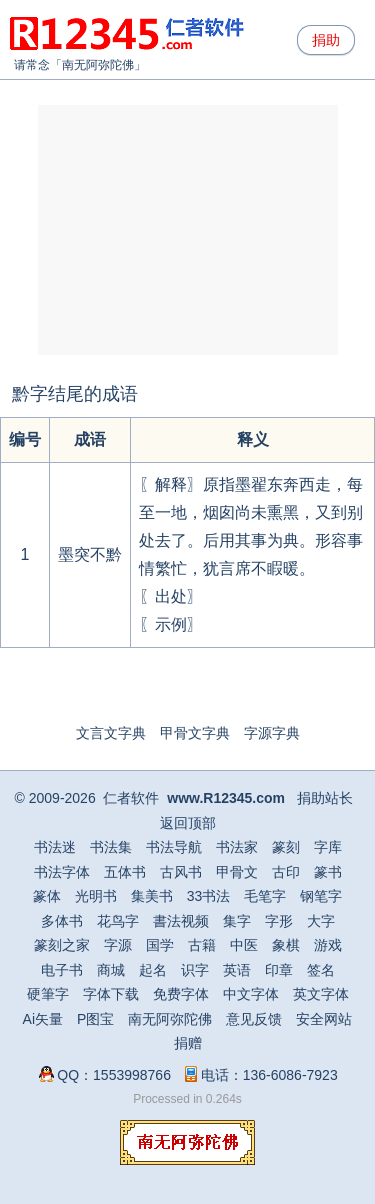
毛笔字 (265, 896)
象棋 (286, 945)
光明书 (96, 896)
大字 (321, 921)
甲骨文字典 (195, 733)
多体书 (62, 921)
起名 (153, 970)
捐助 (326, 40)
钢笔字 (321, 896)
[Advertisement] (188, 230)
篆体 (47, 896)
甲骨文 (237, 872)
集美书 (152, 896)
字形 (279, 921)
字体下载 (111, 994)
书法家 (237, 847)
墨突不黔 (90, 554)
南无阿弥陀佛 (98, 65)
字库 (328, 847)
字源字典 (272, 733)
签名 (321, 970)
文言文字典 (111, 733)
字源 (118, 945)
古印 (286, 872)
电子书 (62, 970)
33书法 (209, 896)
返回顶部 (188, 823)
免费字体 (181, 994)
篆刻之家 (62, 945)
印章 (279, 970)
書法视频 (181, 921)
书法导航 (174, 847)
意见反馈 (254, 1019)
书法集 (111, 847)
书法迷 (55, 847)
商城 (111, 970)
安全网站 (324, 1019)
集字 (237, 921)
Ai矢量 (43, 1019)
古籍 (202, 945)
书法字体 (62, 872)
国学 (160, 945)
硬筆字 (48, 994)
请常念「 (38, 65)
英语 (237, 970)
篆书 (328, 872)
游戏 (328, 945)
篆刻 (286, 847)
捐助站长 (325, 798)
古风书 (181, 872)
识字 (195, 970)
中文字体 (251, 994)
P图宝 (95, 1019)
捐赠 (188, 1043)
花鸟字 (118, 921)
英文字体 (321, 994)
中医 (244, 945)
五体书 (125, 872)
